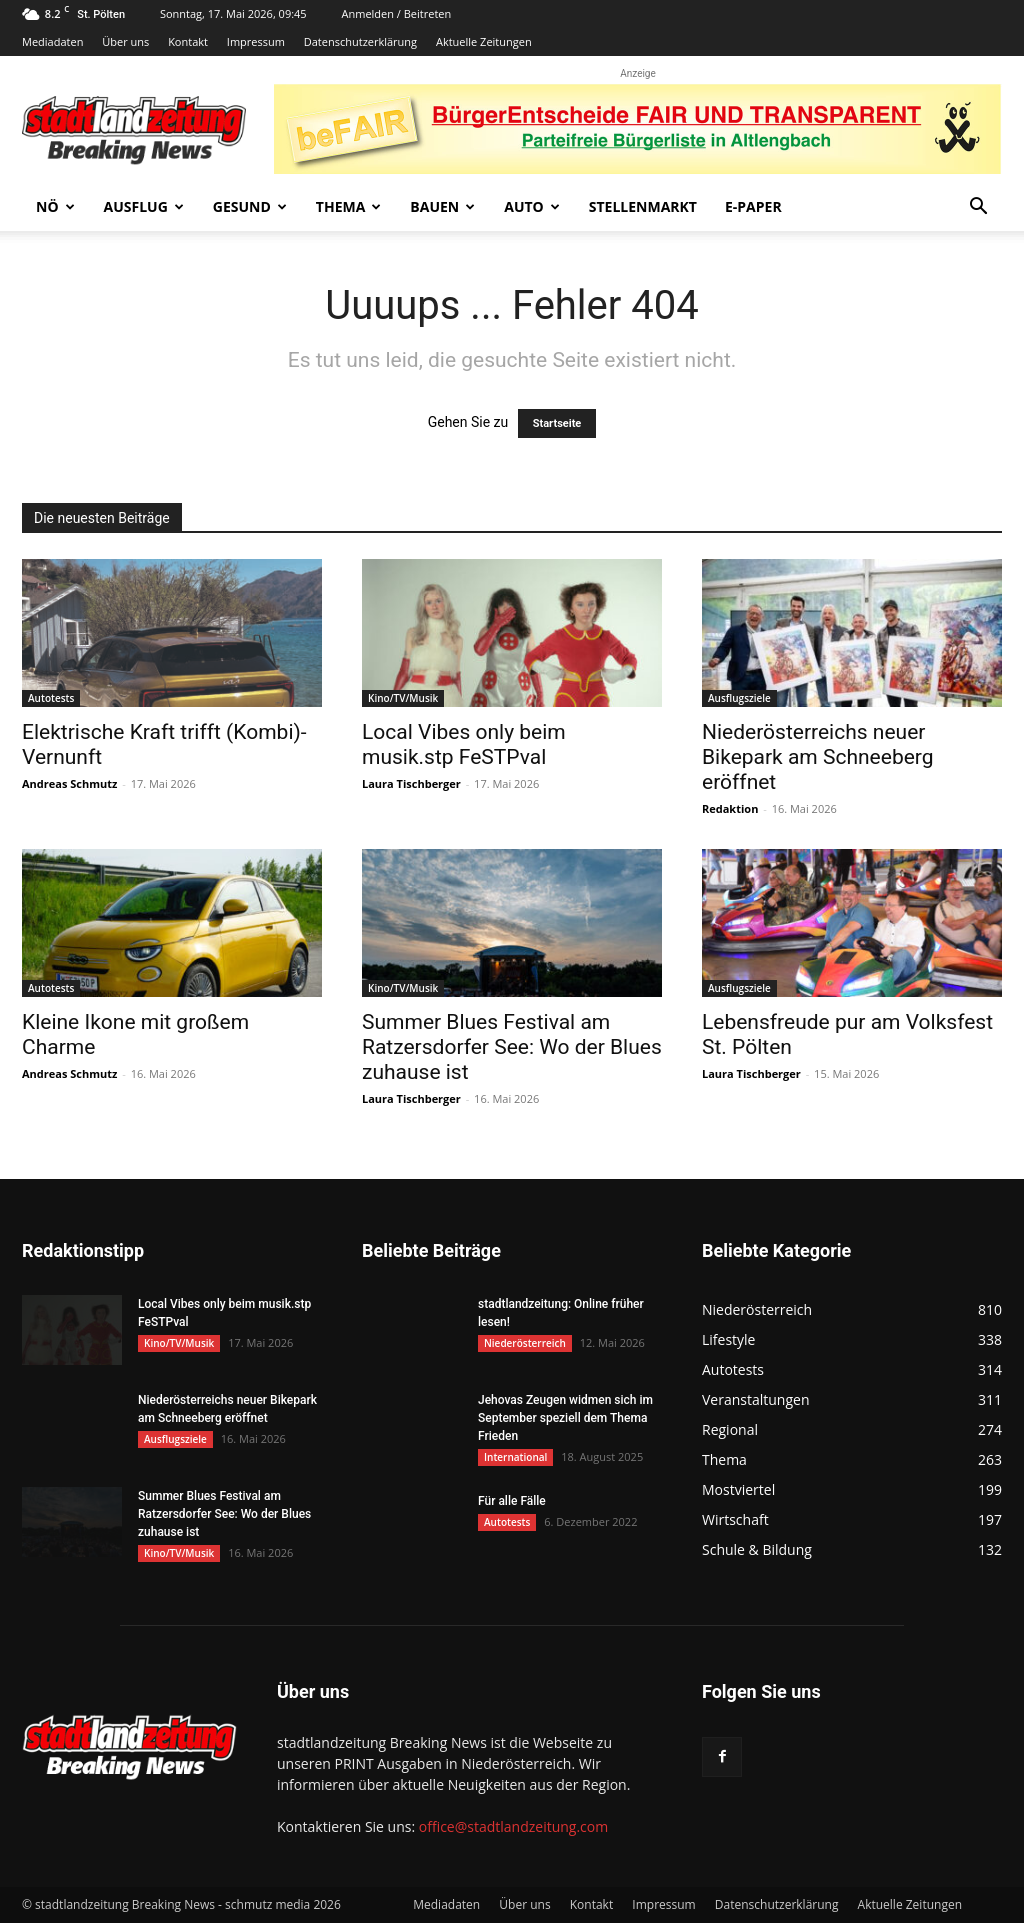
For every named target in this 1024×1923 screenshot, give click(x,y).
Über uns (125, 41)
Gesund (250, 206)
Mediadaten (52, 41)
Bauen (442, 206)
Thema (349, 206)
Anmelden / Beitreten (397, 13)
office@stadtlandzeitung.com (513, 1826)
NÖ (55, 206)
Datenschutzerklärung (360, 41)
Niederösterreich (525, 1343)
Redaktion (730, 808)
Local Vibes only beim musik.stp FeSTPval (464, 744)
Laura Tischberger (411, 783)
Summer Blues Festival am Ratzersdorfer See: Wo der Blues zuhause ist (512, 1047)
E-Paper (753, 206)
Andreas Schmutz (69, 783)
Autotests (51, 698)
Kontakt (188, 41)
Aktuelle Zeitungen (484, 41)
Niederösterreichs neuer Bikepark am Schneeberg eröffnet (818, 757)
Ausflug (144, 206)
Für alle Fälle (512, 1501)
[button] (978, 208)
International (515, 1457)
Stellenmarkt (643, 206)
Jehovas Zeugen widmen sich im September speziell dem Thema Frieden (565, 1418)
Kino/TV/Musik (403, 698)
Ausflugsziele (739, 698)
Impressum (256, 41)
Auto (532, 206)
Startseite (557, 423)
